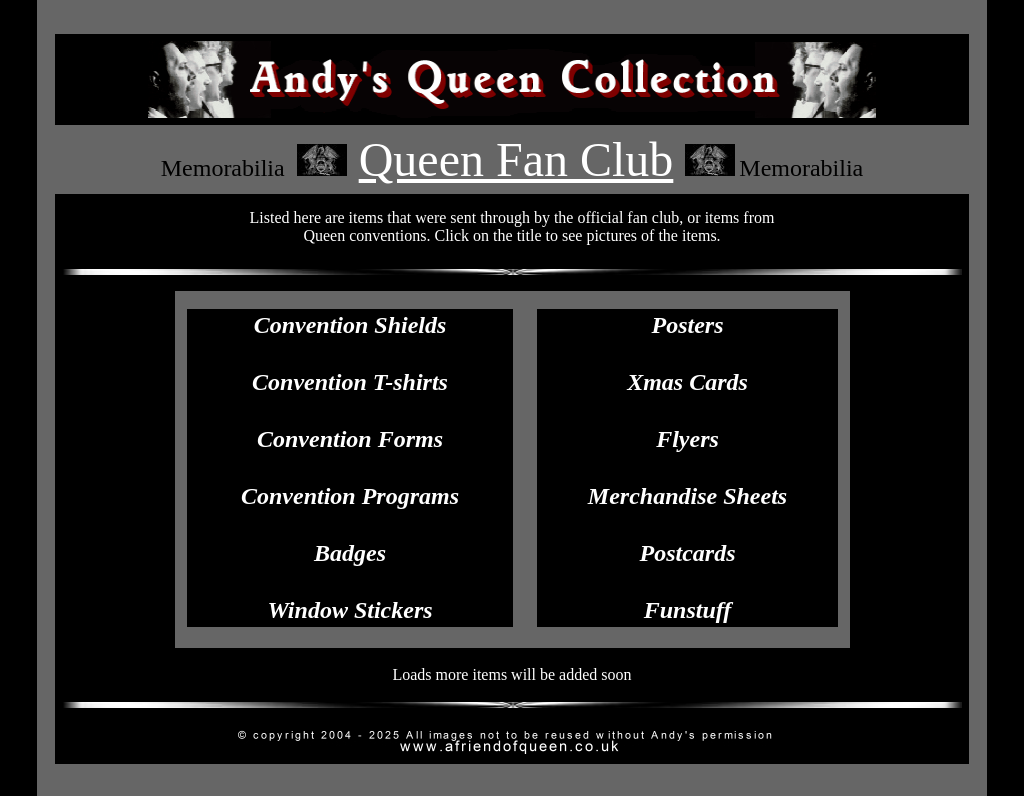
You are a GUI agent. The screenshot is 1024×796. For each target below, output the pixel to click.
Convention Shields (350, 325)
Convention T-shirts (350, 382)
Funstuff (688, 610)
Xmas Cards (687, 382)
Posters (688, 325)
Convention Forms (350, 439)
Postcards (688, 553)
